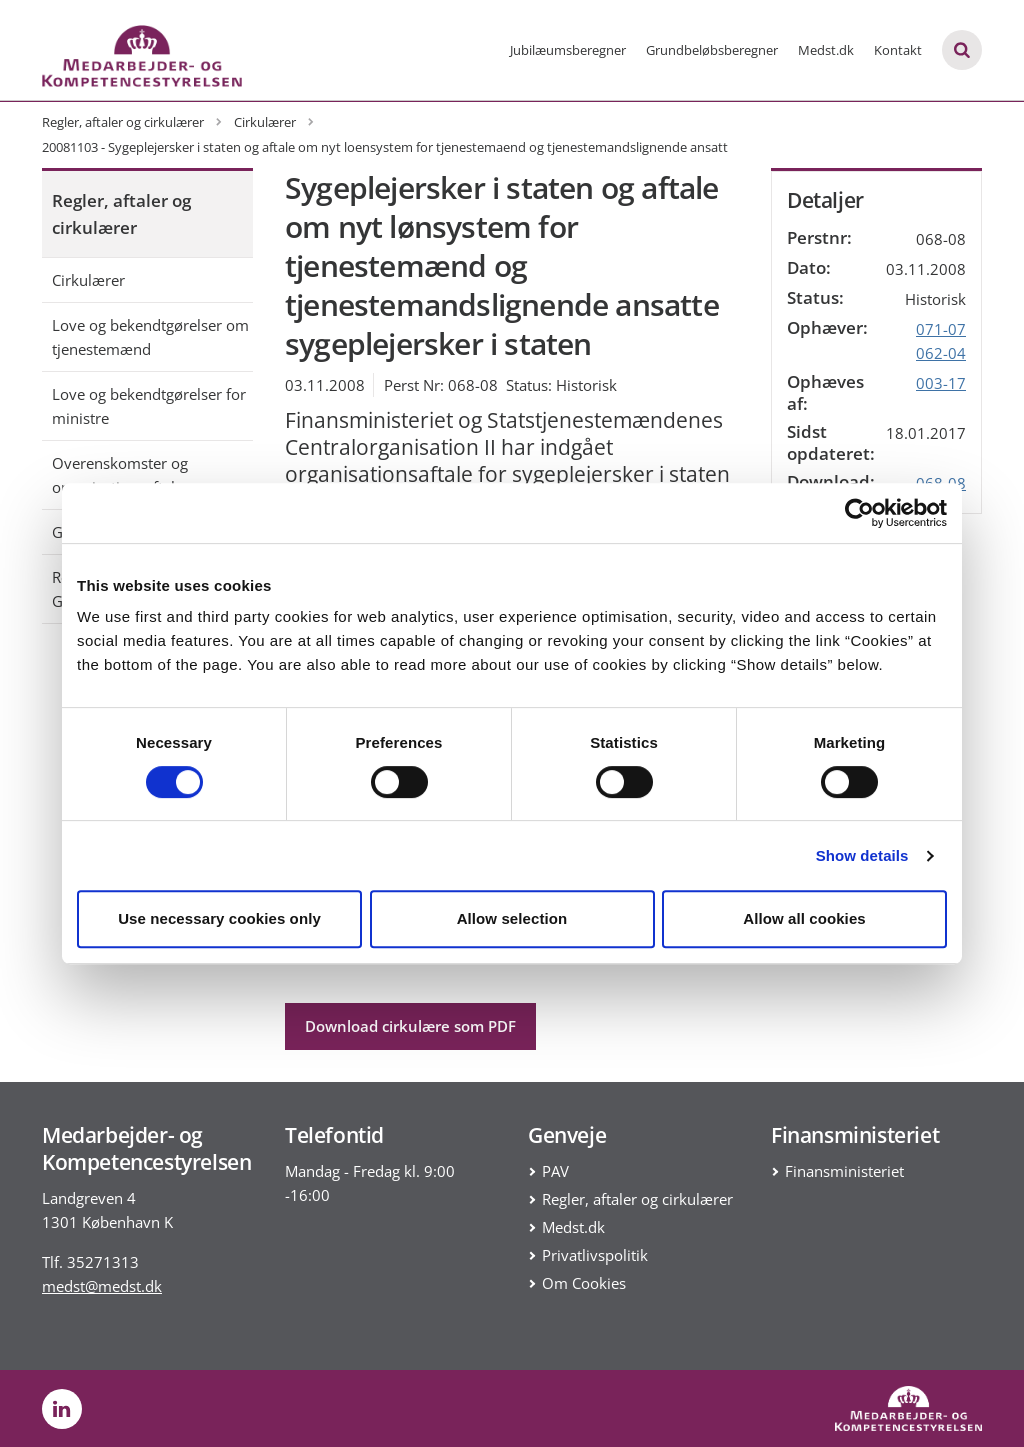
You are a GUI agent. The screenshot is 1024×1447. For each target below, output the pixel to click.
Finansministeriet (844, 1171)
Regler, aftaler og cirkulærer (121, 214)
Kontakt (898, 50)
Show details (862, 855)
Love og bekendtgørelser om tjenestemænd (150, 337)
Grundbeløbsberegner (712, 50)
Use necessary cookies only (219, 918)
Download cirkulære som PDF (410, 1026)
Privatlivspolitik (595, 1255)
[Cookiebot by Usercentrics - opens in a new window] (859, 513)
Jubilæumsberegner (568, 50)
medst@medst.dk (102, 1286)
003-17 (941, 383)
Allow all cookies (804, 918)
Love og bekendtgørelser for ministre (149, 406)
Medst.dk (826, 50)
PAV (555, 1171)
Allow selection (512, 918)
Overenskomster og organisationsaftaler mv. (135, 475)
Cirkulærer (88, 280)
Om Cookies (584, 1283)
